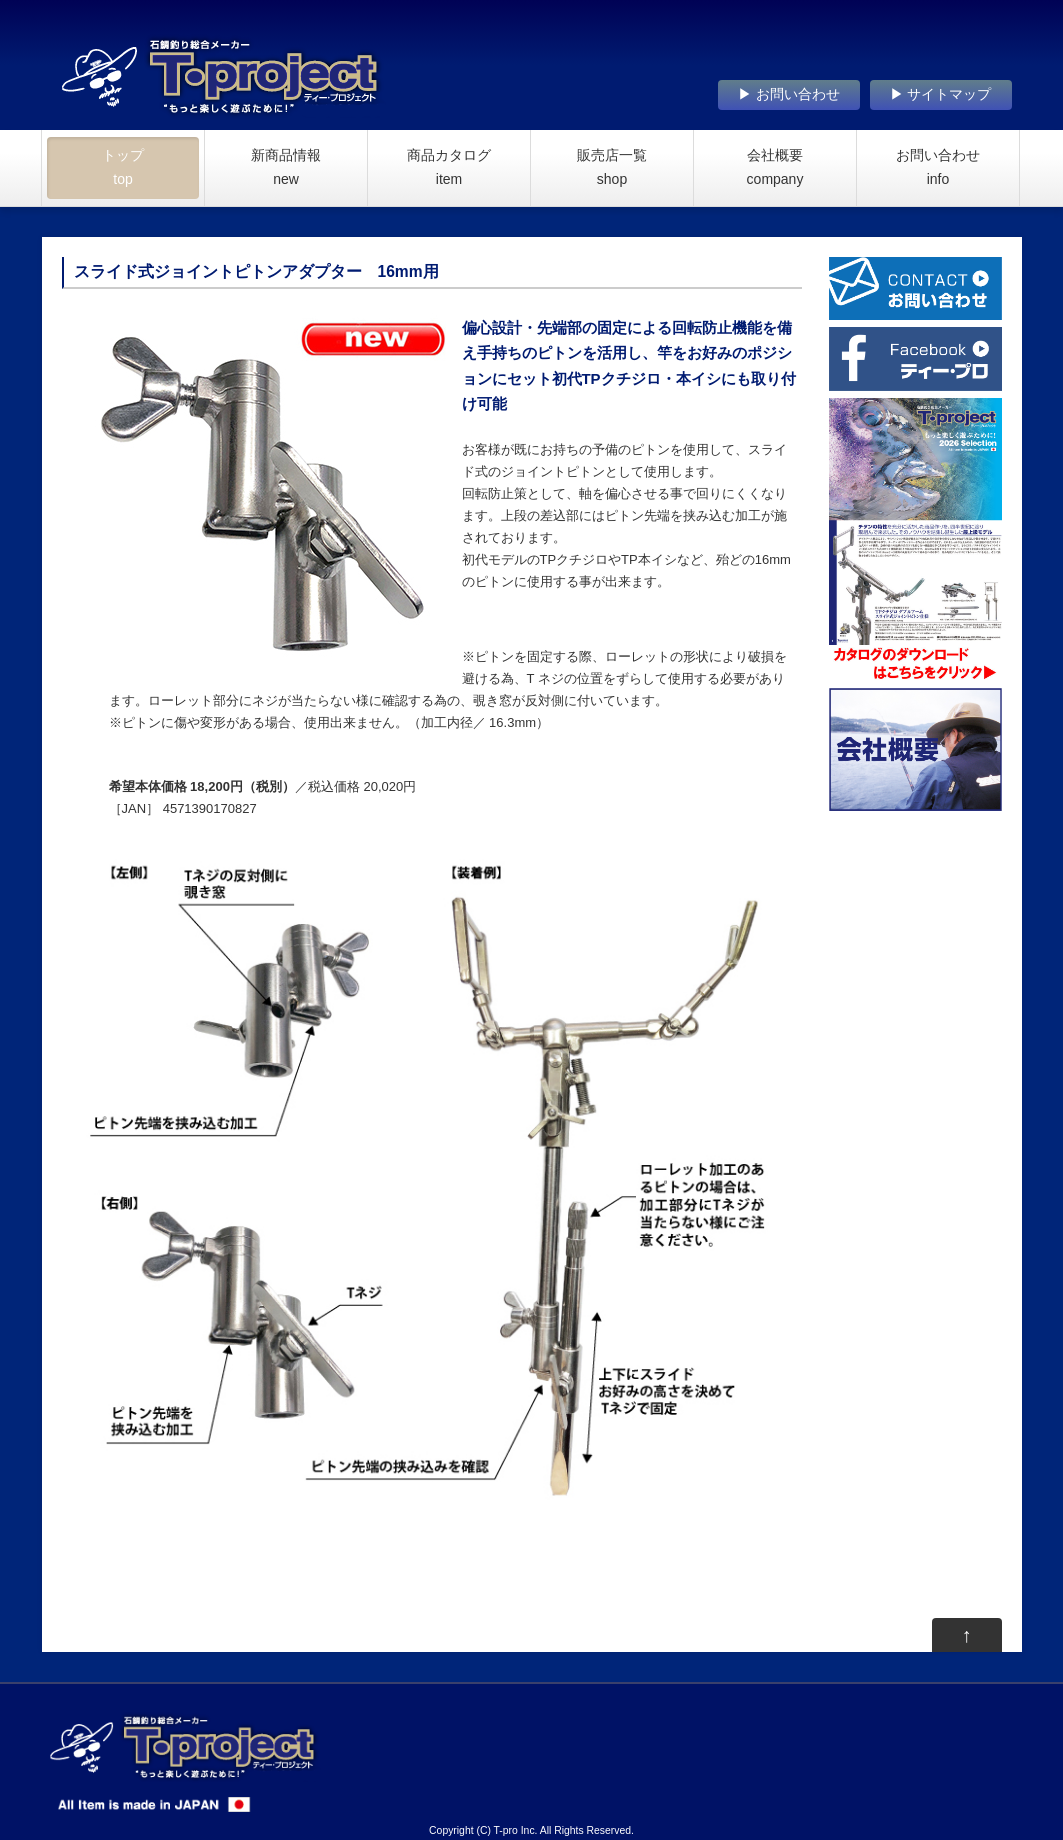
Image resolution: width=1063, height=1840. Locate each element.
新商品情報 (286, 167)
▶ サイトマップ (941, 94)
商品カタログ (449, 167)
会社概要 (775, 167)
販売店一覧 (612, 167)
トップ (123, 167)
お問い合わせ (938, 167)
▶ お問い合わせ (789, 94)
